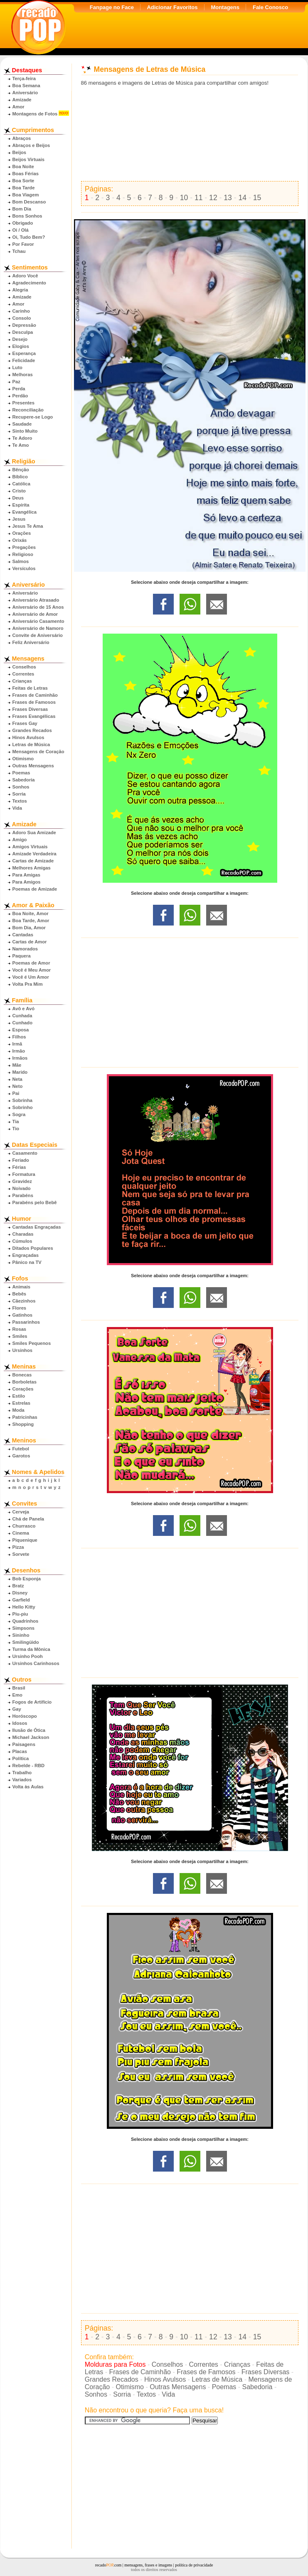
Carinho (21, 311)
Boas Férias (25, 173)
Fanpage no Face (112, 7)
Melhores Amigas (31, 867)
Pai (16, 1093)
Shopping (23, 1424)
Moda (18, 1410)
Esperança (24, 353)
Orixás (19, 540)
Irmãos (20, 1057)
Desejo (20, 339)
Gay (16, 1709)
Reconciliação (28, 409)
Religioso (22, 554)
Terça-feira (24, 78)
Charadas (23, 1234)
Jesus (19, 519)
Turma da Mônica (31, 1649)
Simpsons (23, 1628)
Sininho (21, 1635)
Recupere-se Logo (32, 416)
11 (199, 197)
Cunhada (22, 1015)
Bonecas (22, 1374)
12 (213, 197)
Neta (17, 1079)
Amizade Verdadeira (34, 853)
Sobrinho (22, 1107)
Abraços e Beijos (31, 145)
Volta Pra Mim (27, 984)
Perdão (20, 395)
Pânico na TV (27, 1262)
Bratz (18, 1585)
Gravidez (22, 1181)
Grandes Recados (32, 730)
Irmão (18, 1050)
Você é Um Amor (30, 977)
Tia (15, 1121)
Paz (16, 381)
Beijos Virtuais (28, 159)
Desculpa (22, 332)
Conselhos (24, 666)
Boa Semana (26, 85)
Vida (17, 808)
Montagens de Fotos (35, 113)
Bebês (19, 1293)
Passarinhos (26, 1322)
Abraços (21, 138)
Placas (19, 1751)
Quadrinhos (25, 1621)
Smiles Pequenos (31, 1343)
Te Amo (20, 445)
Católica (21, 483)
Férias (19, 1167)
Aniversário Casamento (38, 621)
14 (243, 197)
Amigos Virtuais (30, 846)
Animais (21, 1286)
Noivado (21, 1188)
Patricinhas (24, 1417)
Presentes (23, 402)
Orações (21, 533)
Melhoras (22, 374)
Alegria (20, 289)
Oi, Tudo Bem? (28, 237)
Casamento (24, 1153)
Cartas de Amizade (33, 860)
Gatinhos (22, 1314)
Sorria (19, 793)
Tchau (19, 251)
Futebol (20, 1448)
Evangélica (24, 511)
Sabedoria (23, 779)
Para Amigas (26, 874)
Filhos (19, 1036)
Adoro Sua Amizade (34, 832)
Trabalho (22, 1772)
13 (228, 197)
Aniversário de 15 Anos (38, 607)
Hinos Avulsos (28, 737)
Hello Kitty (23, 1606)
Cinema (20, 1532)
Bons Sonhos (27, 215)
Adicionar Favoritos (172, 7)
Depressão (24, 325)
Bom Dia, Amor (29, 927)
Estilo (18, 1395)
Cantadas (22, 934)
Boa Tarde (23, 187)
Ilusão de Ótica (29, 1730)
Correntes (23, 673)
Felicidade (23, 360)
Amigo (19, 839)
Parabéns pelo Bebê (34, 1202)
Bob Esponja (26, 1578)
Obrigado (22, 222)
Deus (18, 497)
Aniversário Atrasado (35, 599)
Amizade (22, 99)
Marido (20, 1072)
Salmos (20, 561)
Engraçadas (25, 1255)
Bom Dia (21, 208)
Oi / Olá (20, 230)
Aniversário (25, 92)
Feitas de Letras (30, 688)
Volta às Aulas (28, 1786)
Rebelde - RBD (28, 1765)
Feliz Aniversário (30, 642)
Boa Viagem (25, 194)
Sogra (19, 1114)
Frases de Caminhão (35, 695)
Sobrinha (22, 1100)
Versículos (24, 568)
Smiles (19, 1336)
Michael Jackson (30, 1737)
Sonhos (21, 786)
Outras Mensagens (33, 765)
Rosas (19, 1329)
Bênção (20, 469)
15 (257, 197)
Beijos (19, 152)
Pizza (18, 1547)
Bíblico (20, 476)
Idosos (19, 1723)
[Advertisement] (190, 133)
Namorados (25, 948)
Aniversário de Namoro (38, 628)
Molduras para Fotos (115, 2364)
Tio (16, 1128)
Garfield (21, 1599)
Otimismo (23, 758)
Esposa (20, 1029)
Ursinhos (22, 1350)
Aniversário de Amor (35, 614)
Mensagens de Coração (38, 751)
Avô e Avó (23, 1008)
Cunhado (22, 1022)
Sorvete (21, 1554)
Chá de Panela (28, 1518)
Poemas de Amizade (34, 888)
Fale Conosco (270, 7)
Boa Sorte (23, 180)
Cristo (19, 490)
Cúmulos (22, 1241)
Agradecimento (29, 282)
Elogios (20, 346)
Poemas (21, 772)
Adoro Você (25, 275)
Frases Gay (24, 723)
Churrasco (24, 1525)
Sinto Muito (25, 431)
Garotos (21, 1455)
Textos (19, 800)
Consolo (21, 318)
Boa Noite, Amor (30, 913)
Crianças (22, 680)
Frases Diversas (30, 709)
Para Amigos (26, 881)
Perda (18, 388)
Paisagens (23, 1744)
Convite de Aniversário (37, 635)
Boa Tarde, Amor (30, 920)
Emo (17, 1694)
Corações (23, 1388)
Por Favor (23, 244)
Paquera (21, 955)
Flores (19, 1307)
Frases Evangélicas (34, 716)
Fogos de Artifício (32, 1701)
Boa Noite (23, 166)
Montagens (225, 7)
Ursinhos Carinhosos (35, 1663)
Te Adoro (22, 438)
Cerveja (20, 1511)
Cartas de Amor (29, 941)
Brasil (18, 1687)
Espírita (21, 504)
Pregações (24, 547)
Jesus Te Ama (27, 526)
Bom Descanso (29, 201)
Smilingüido (25, 1642)
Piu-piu (20, 1613)
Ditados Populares (32, 1248)
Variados (22, 1779)
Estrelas (21, 1403)
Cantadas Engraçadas (36, 1226)
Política (20, 1758)
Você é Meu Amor (31, 969)
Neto (17, 1086)
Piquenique (24, 1540)
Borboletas (24, 1381)
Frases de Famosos (34, 702)
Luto (17, 367)
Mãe (17, 1065)
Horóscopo (24, 1716)
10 (184, 197)
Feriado (20, 1160)
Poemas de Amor (31, 962)
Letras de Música (31, 744)
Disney (20, 1592)
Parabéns (22, 1195)
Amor (18, 106)
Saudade (22, 423)
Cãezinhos (24, 1300)
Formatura (23, 1174)
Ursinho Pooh (27, 1656)
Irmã (17, 1043)
